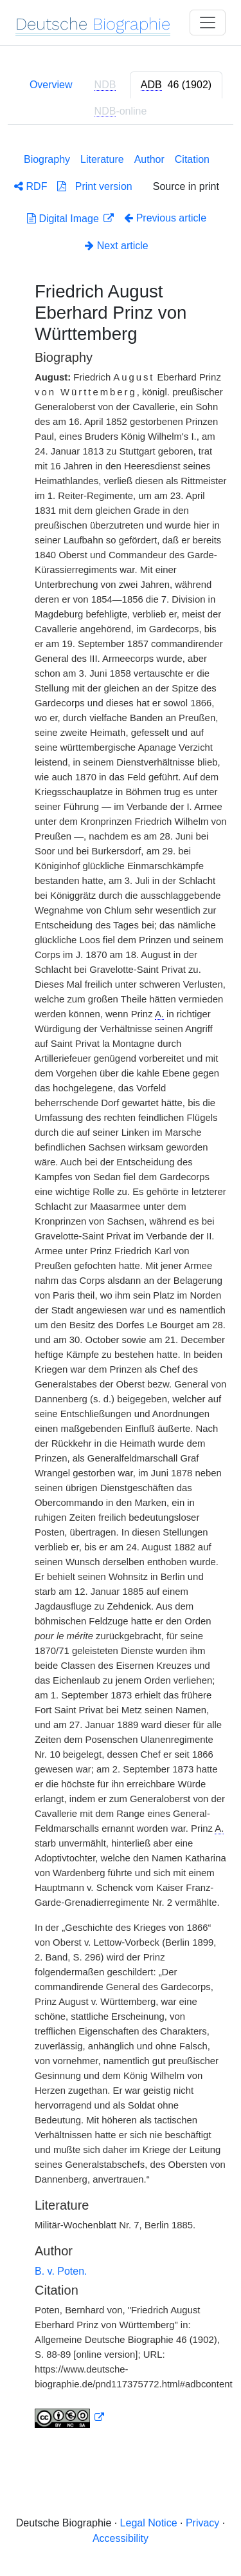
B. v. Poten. (61, 2271)
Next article (116, 245)
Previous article (165, 217)
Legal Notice (148, 2522)
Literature (102, 159)
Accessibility (120, 2538)
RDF (30, 186)
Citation (192, 159)
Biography (47, 159)
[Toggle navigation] (208, 22)
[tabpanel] (120, 1288)
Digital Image (64, 218)
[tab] (176, 85)
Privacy (202, 2522)
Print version (94, 186)
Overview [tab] (51, 84)
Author (149, 159)
